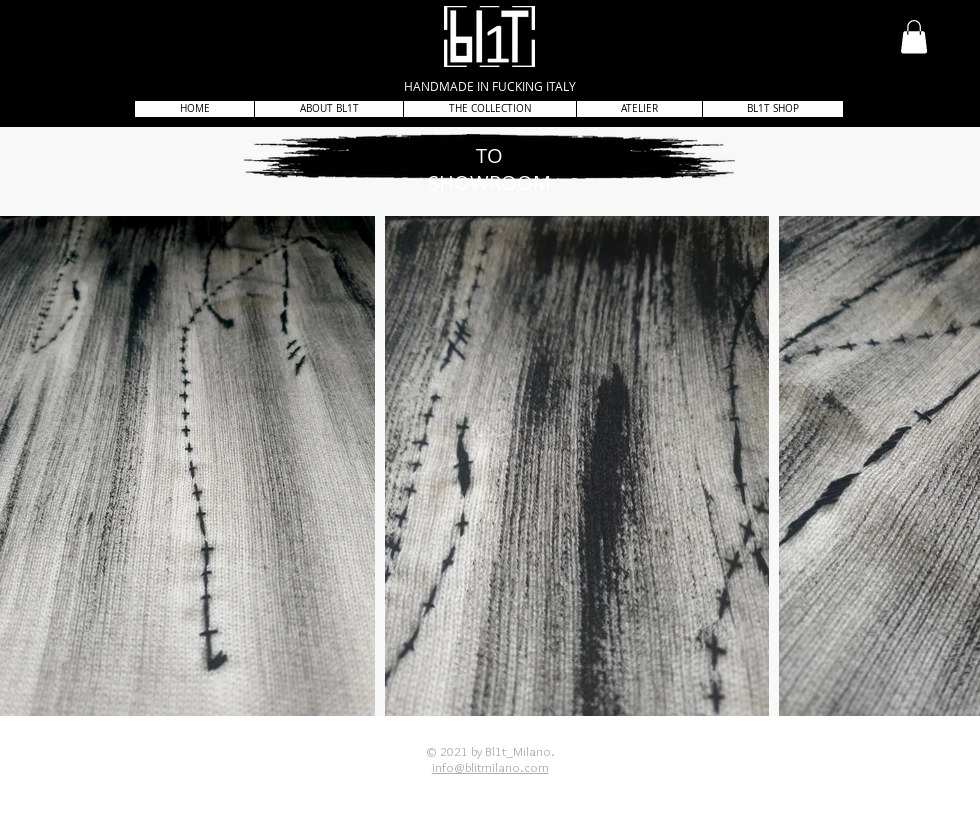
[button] (914, 36)
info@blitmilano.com (490, 767)
